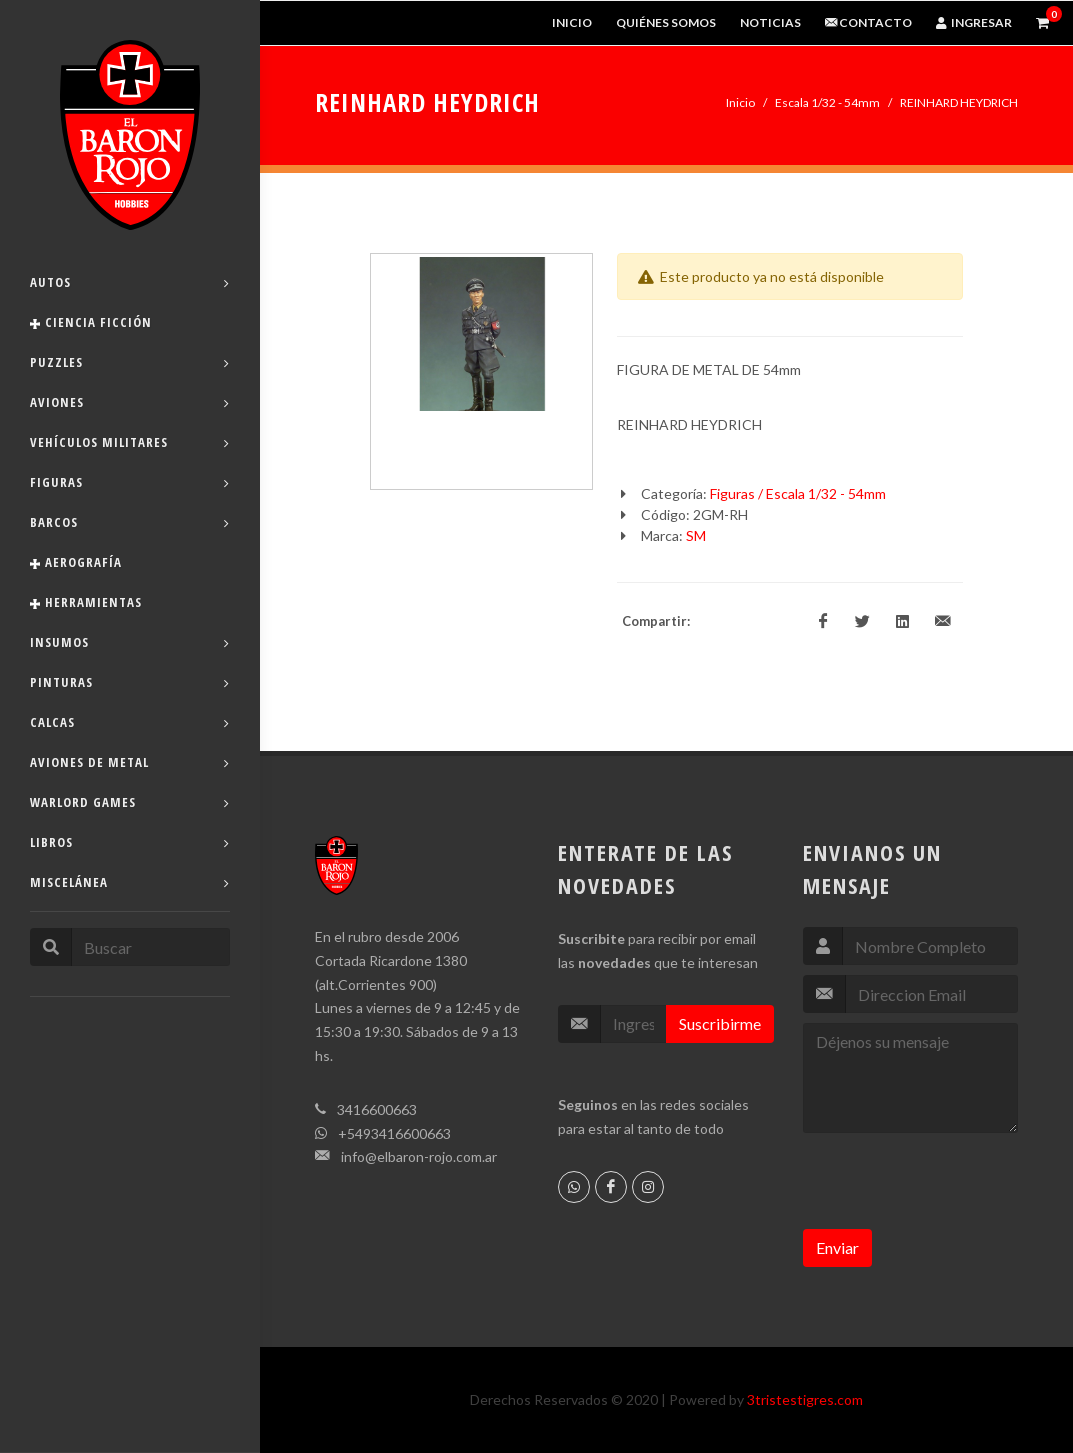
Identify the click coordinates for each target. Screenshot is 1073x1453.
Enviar (837, 1247)
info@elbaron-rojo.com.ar (419, 1156)
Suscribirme (720, 1023)
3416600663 (377, 1109)
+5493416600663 (394, 1133)
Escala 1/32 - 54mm (827, 102)
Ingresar (974, 23)
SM (696, 535)
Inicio (572, 22)
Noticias (770, 22)
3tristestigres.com (805, 1399)
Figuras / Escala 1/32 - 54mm (798, 493)
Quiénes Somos (666, 22)
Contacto (868, 23)
